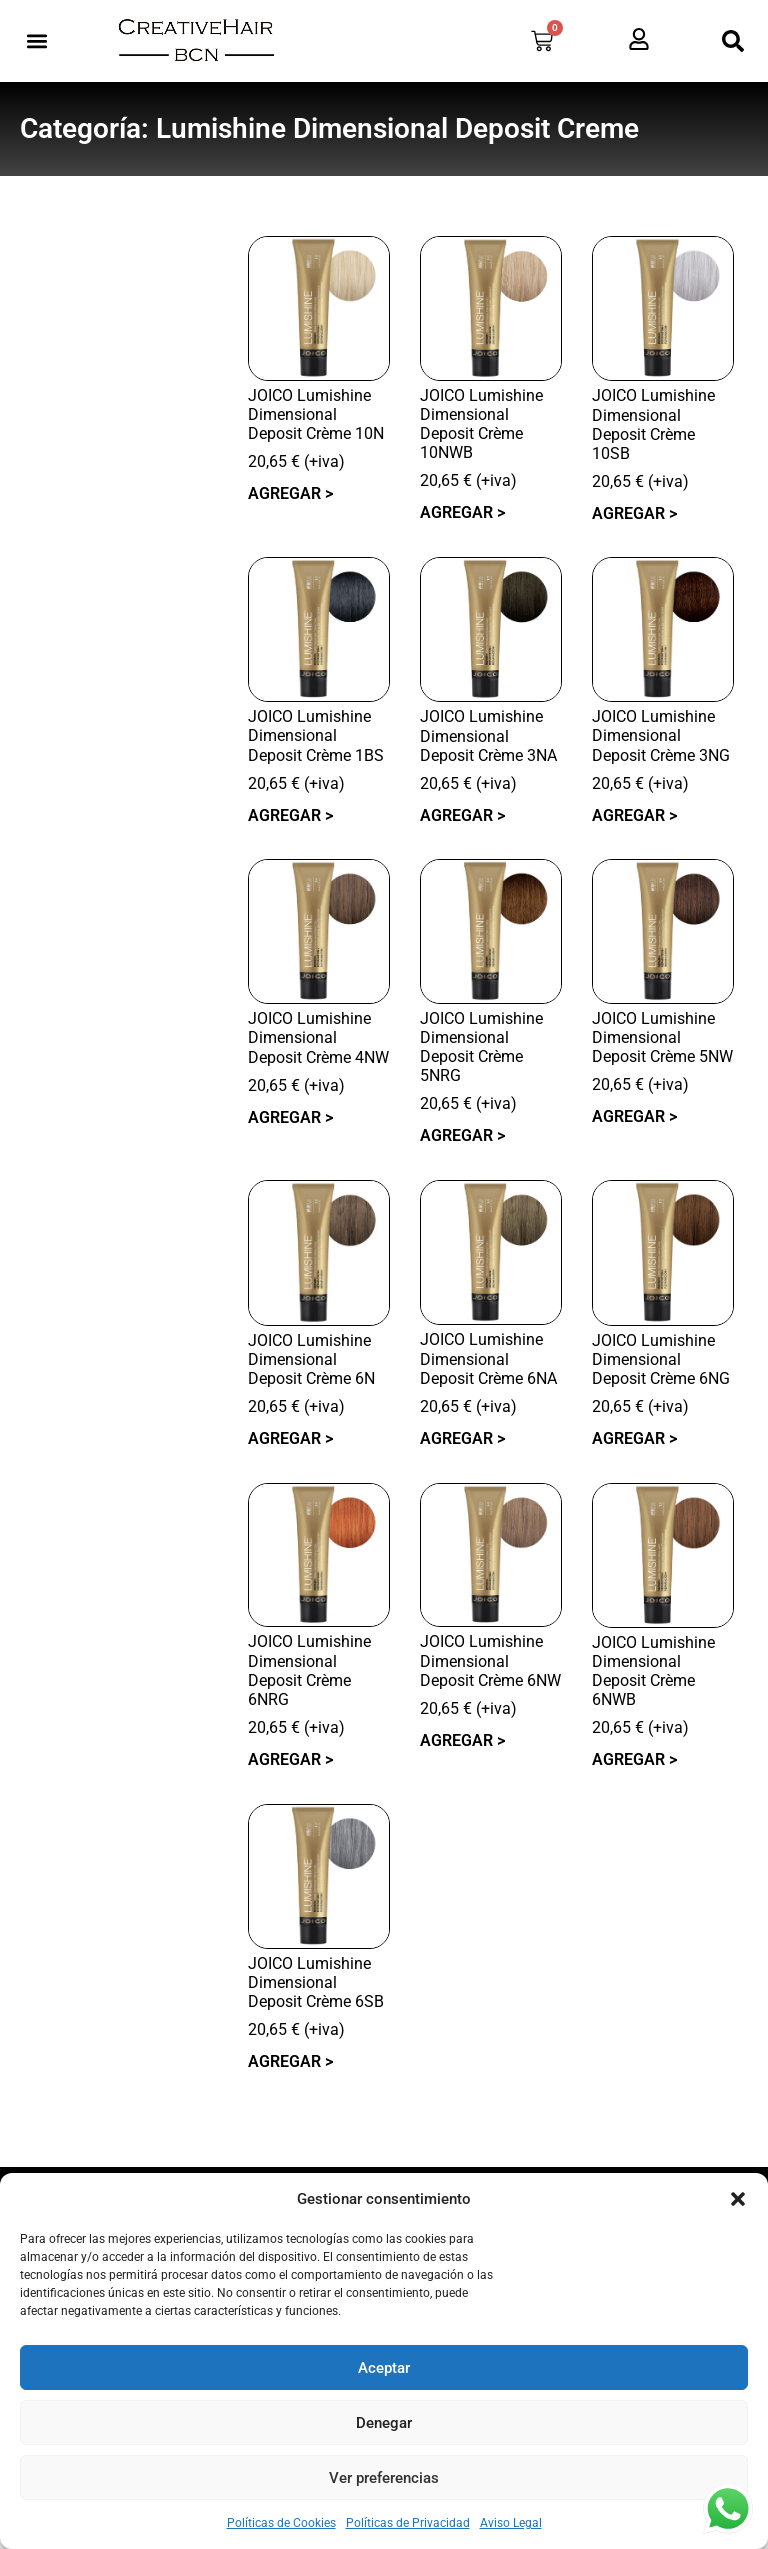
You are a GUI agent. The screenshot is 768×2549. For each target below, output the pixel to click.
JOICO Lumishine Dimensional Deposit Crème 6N (311, 1359)
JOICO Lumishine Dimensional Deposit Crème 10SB (653, 424)
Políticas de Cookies (281, 2523)
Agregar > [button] (290, 494)
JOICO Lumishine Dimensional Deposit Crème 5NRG (481, 1047)
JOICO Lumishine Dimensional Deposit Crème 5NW (662, 1037)
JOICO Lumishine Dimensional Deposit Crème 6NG (661, 1359)
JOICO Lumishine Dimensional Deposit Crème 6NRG (309, 1670)
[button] (738, 2199)
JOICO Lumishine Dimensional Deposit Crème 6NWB (653, 1671)
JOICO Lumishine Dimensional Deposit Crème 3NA (488, 735)
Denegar (384, 2423)
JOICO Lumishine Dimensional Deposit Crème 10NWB (481, 424)
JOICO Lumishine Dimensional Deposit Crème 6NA (488, 1358)
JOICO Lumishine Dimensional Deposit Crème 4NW (318, 1037)
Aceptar (384, 2368)
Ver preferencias (384, 2478)
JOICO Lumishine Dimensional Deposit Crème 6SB (316, 1982)
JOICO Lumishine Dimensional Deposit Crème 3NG (661, 735)
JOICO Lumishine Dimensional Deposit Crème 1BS (316, 735)
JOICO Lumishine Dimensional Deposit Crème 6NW (490, 1660)
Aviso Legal (511, 2523)
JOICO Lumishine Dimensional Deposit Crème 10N (316, 414)
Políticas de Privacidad (408, 2523)
